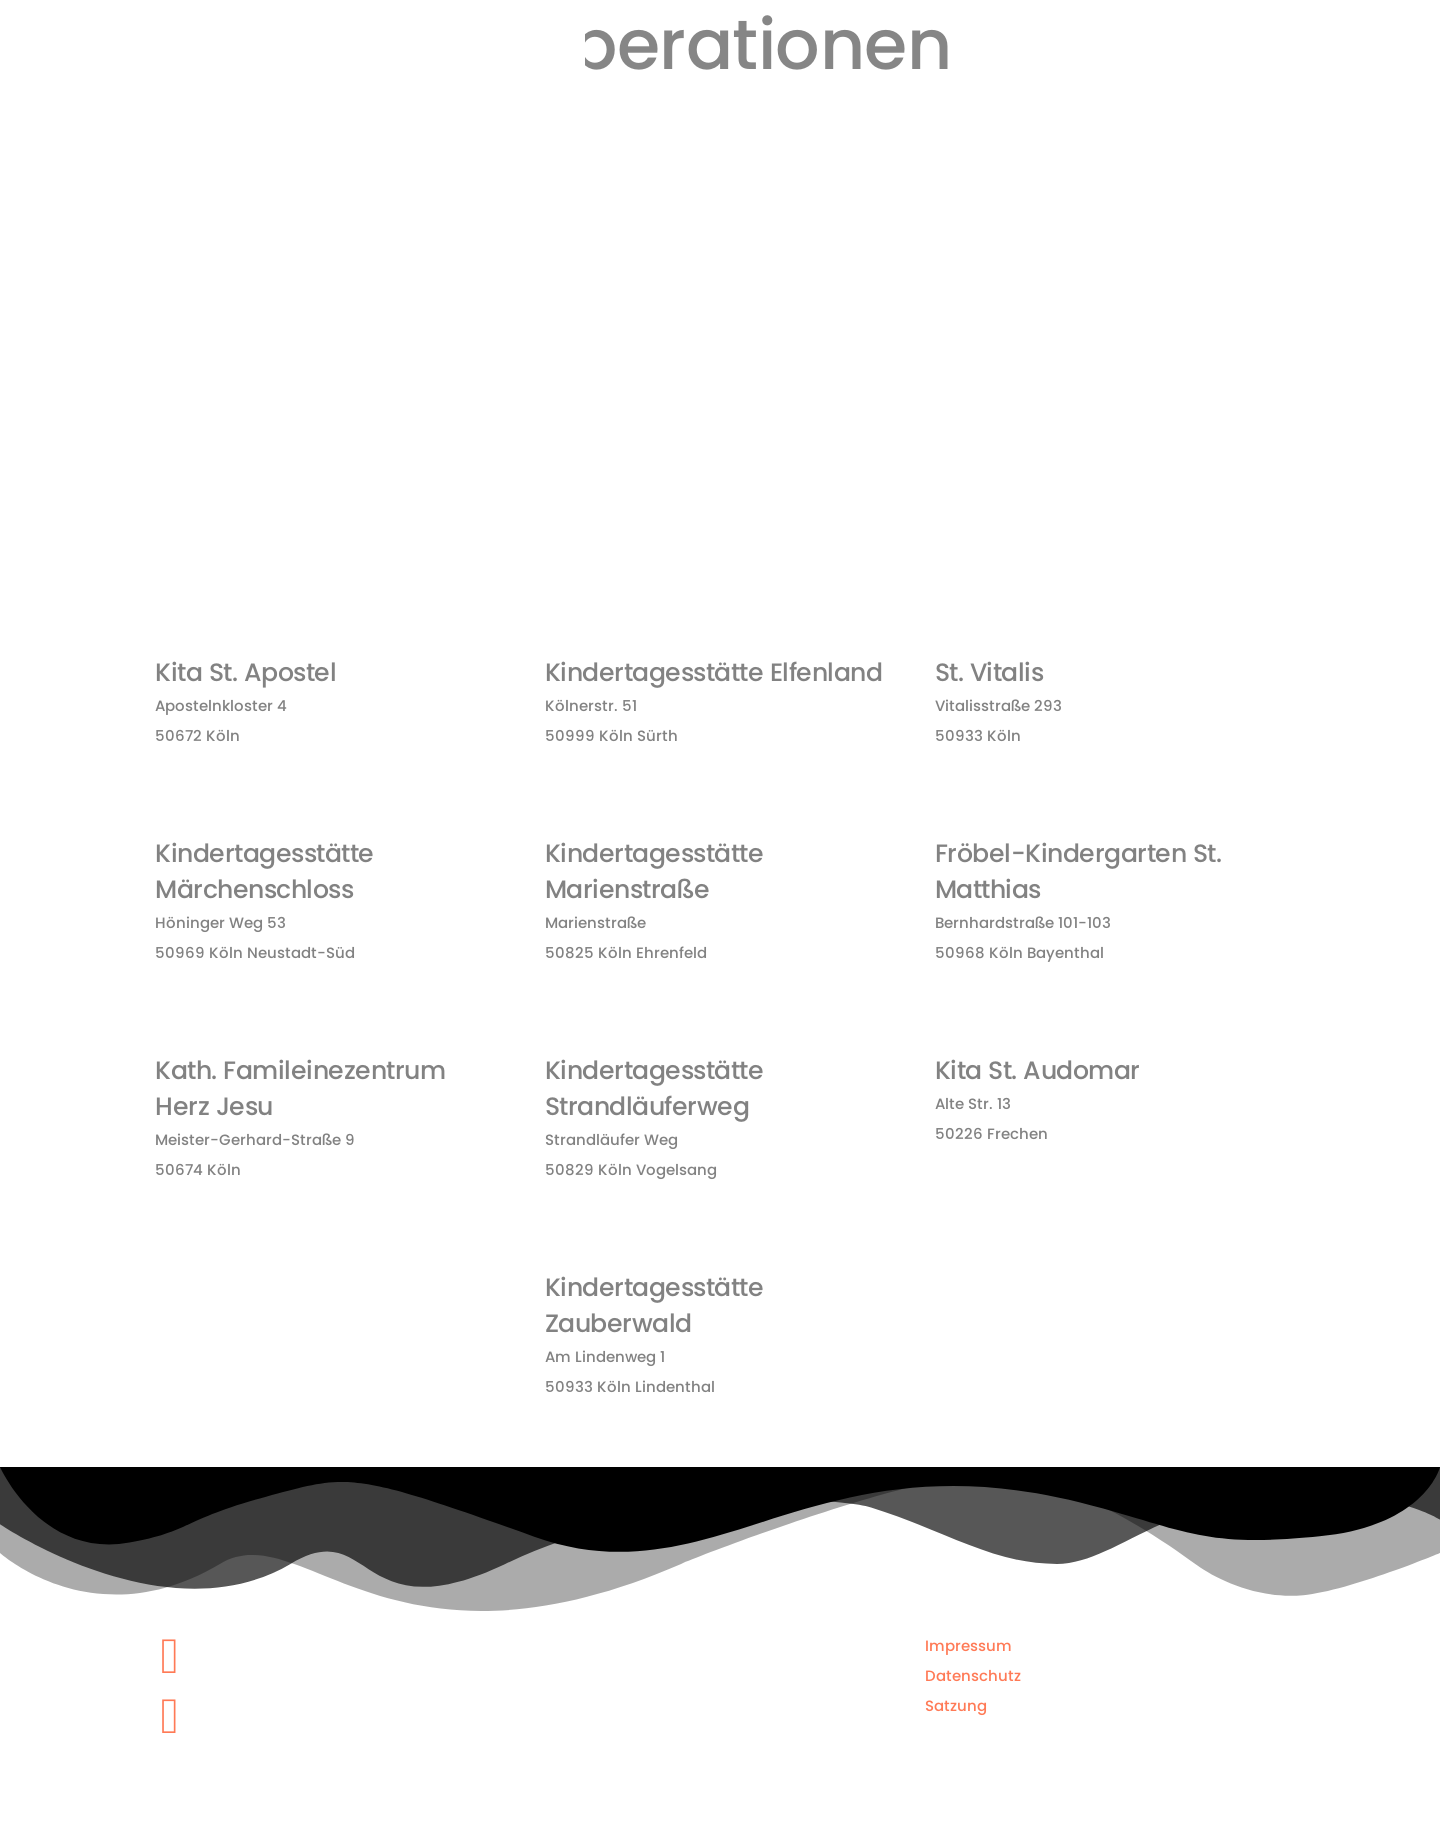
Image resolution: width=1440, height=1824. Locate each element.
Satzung (956, 1698)
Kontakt (1338, 120)
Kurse (915, 120)
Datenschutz (973, 1668)
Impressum (968, 1638)
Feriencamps (1016, 120)
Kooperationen (1150, 120)
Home (769, 120)
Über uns (843, 135)
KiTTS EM (1256, 135)
